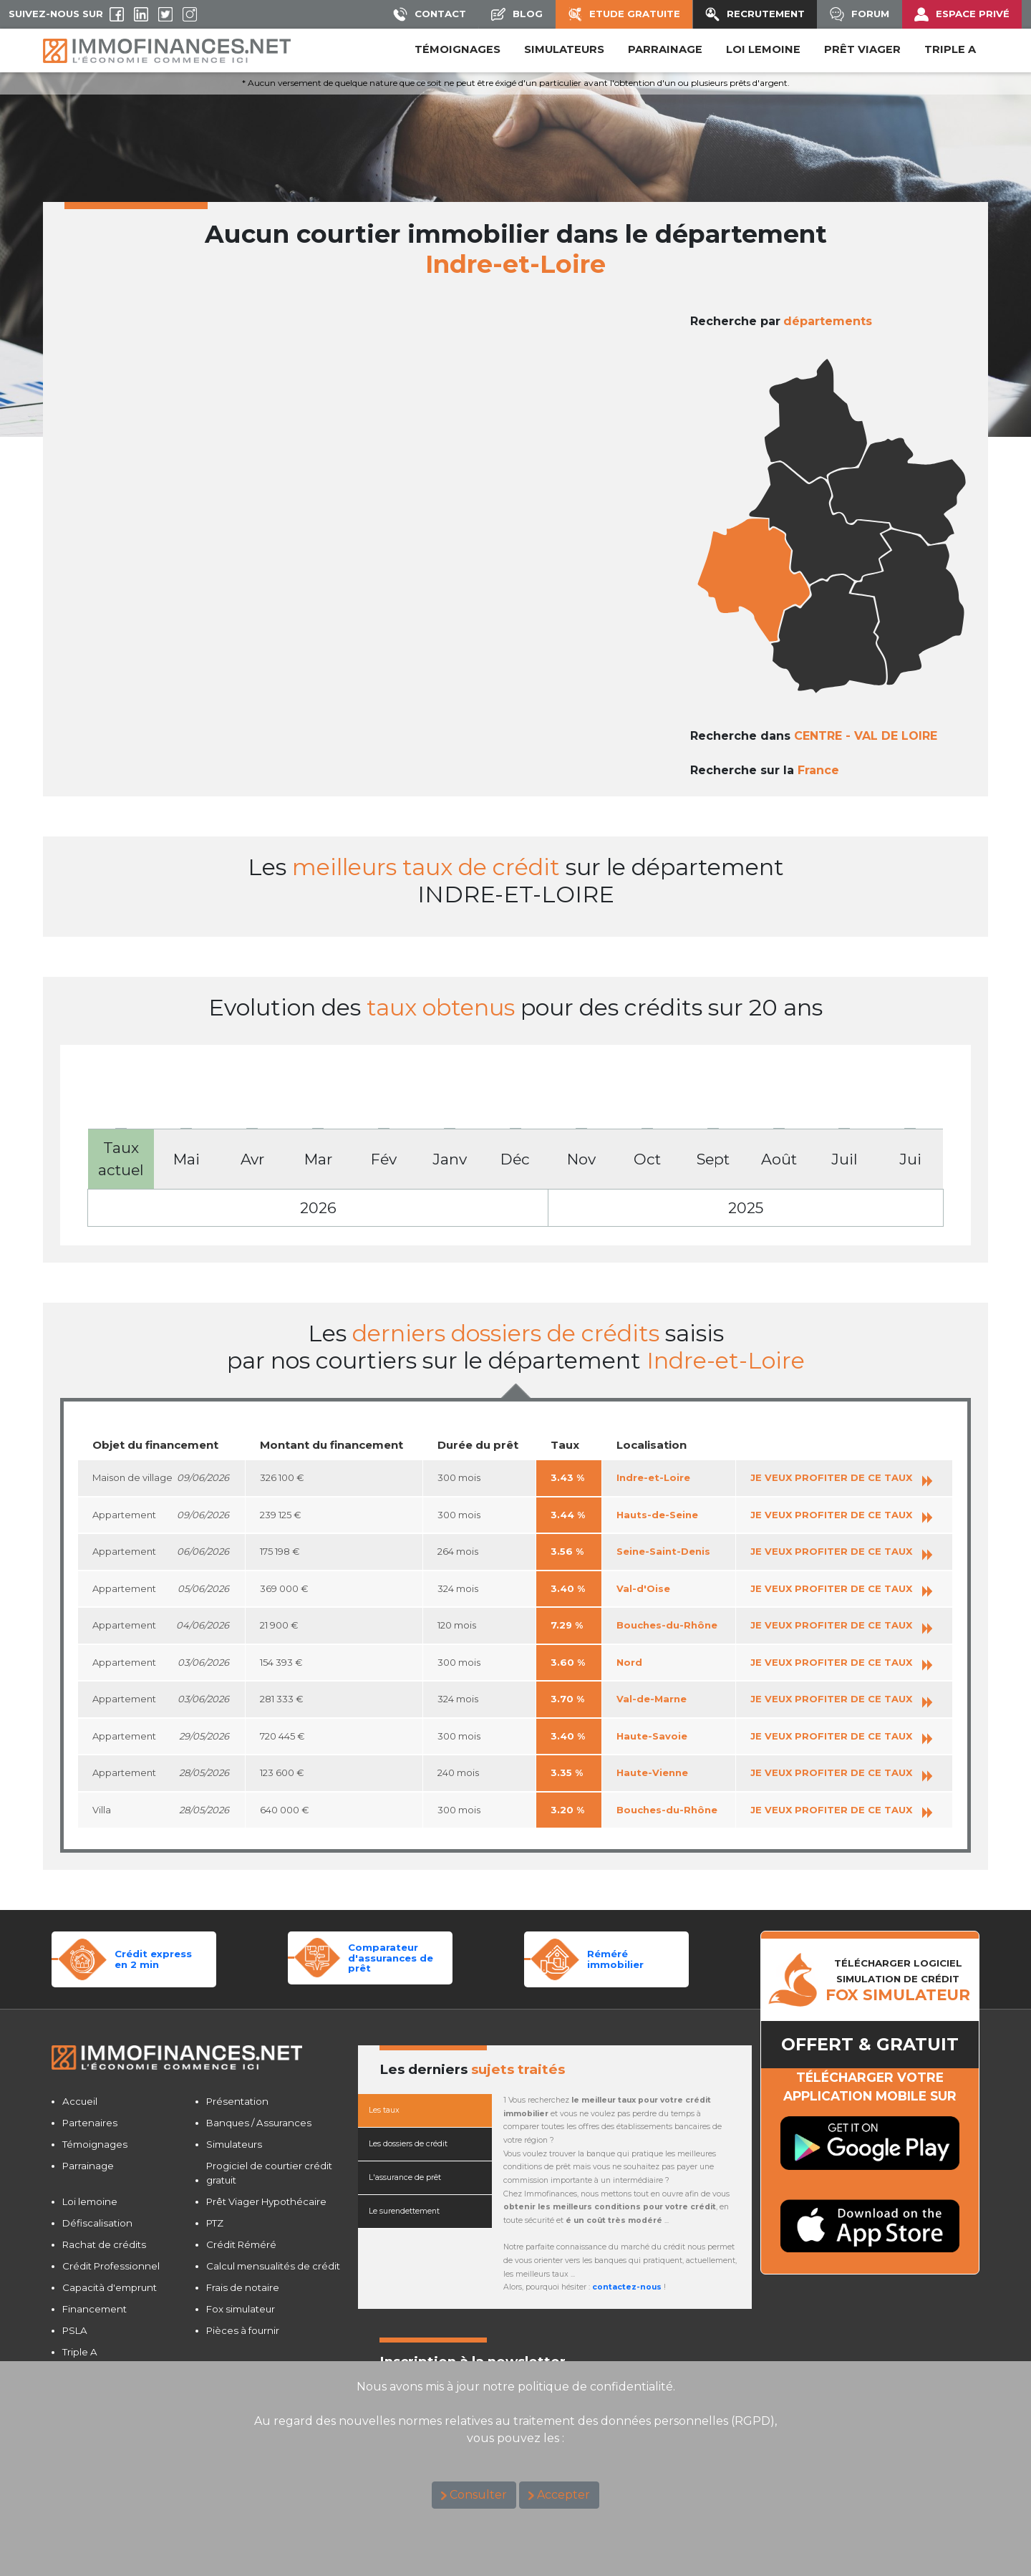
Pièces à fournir (242, 2330)
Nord (629, 1662)
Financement (94, 2309)
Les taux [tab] (384, 2110)
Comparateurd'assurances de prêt (390, 1957)
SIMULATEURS (564, 49)
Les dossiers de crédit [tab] (408, 2143)
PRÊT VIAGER (862, 49)
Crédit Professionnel (111, 2266)
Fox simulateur (240, 2309)
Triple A (950, 49)
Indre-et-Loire (653, 1477)
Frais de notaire (242, 2287)
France (818, 770)
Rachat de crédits (104, 2244)
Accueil (79, 2101)
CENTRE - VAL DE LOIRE (865, 736)
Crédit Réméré (241, 2244)
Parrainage (88, 2165)
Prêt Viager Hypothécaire (266, 2201)
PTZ (214, 2223)
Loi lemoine (89, 2201)
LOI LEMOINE (763, 49)
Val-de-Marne (651, 1698)
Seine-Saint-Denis (663, 1551)
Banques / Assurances (258, 2122)
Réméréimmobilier (615, 1959)
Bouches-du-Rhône (666, 1625)
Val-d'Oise (643, 1588)
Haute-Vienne (652, 1772)
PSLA (74, 2330)
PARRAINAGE (665, 49)
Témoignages (457, 49)
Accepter (563, 2495)
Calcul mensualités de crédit (273, 2266)
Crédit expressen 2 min (153, 1959)
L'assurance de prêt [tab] (405, 2177)
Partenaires (89, 2122)
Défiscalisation (97, 2223)
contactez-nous (627, 2287)
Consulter (478, 2495)
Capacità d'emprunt (109, 2287)
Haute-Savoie (651, 1736)
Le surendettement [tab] (404, 2211)
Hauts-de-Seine (657, 1514)
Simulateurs (234, 2144)
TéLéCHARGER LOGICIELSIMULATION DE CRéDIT (898, 1979)
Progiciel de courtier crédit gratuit (269, 2173)
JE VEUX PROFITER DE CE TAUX (841, 1477)
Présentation (237, 2101)
